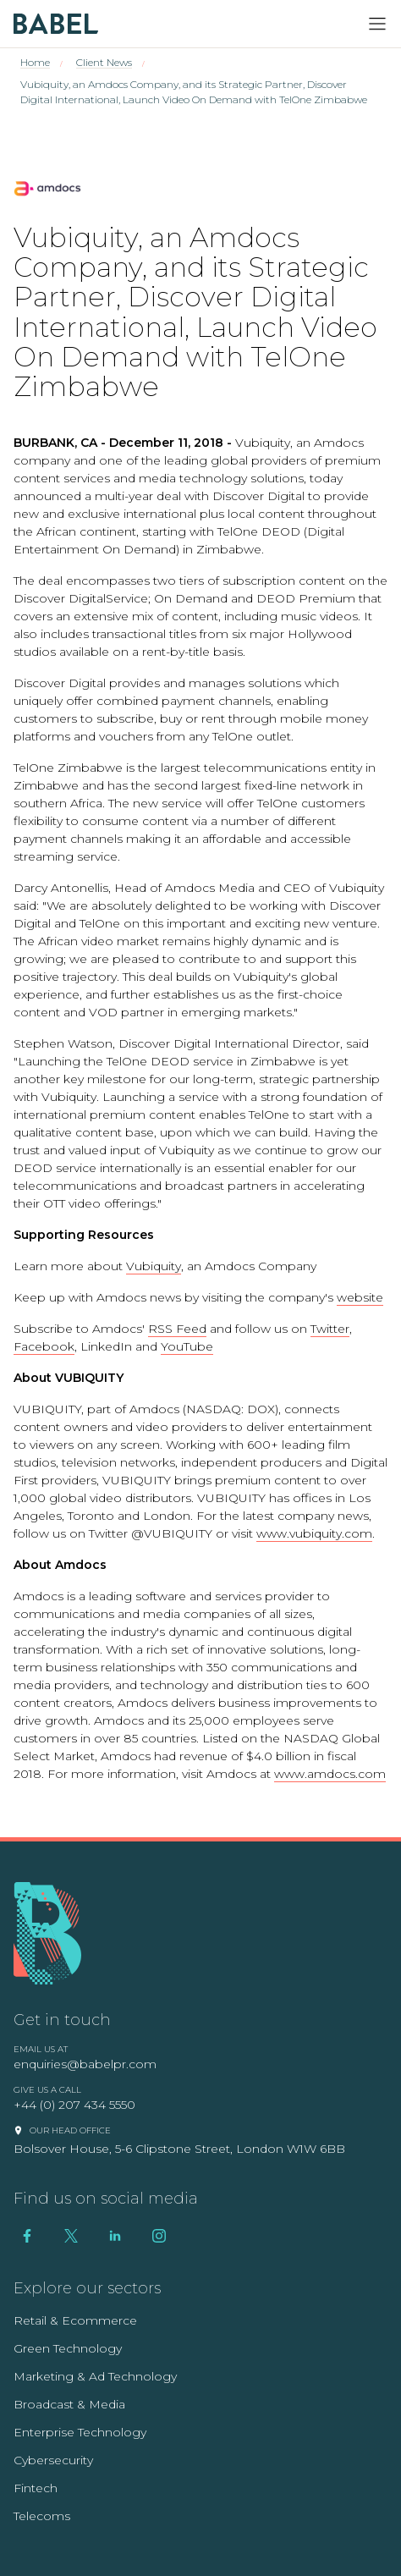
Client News (104, 62)
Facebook (44, 1346)
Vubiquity (153, 1266)
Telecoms (42, 2516)
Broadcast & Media (69, 2404)
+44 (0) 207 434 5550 (74, 2104)
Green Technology (68, 2348)
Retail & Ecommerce (75, 2320)
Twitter (329, 1328)
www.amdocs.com (330, 1773)
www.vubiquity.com (314, 1533)
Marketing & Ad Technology (95, 2376)
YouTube (187, 1346)
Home (35, 62)
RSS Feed (177, 1328)
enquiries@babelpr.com (85, 2064)
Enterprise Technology (80, 2432)
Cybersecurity (53, 2460)
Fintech (36, 2488)
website (360, 1297)
